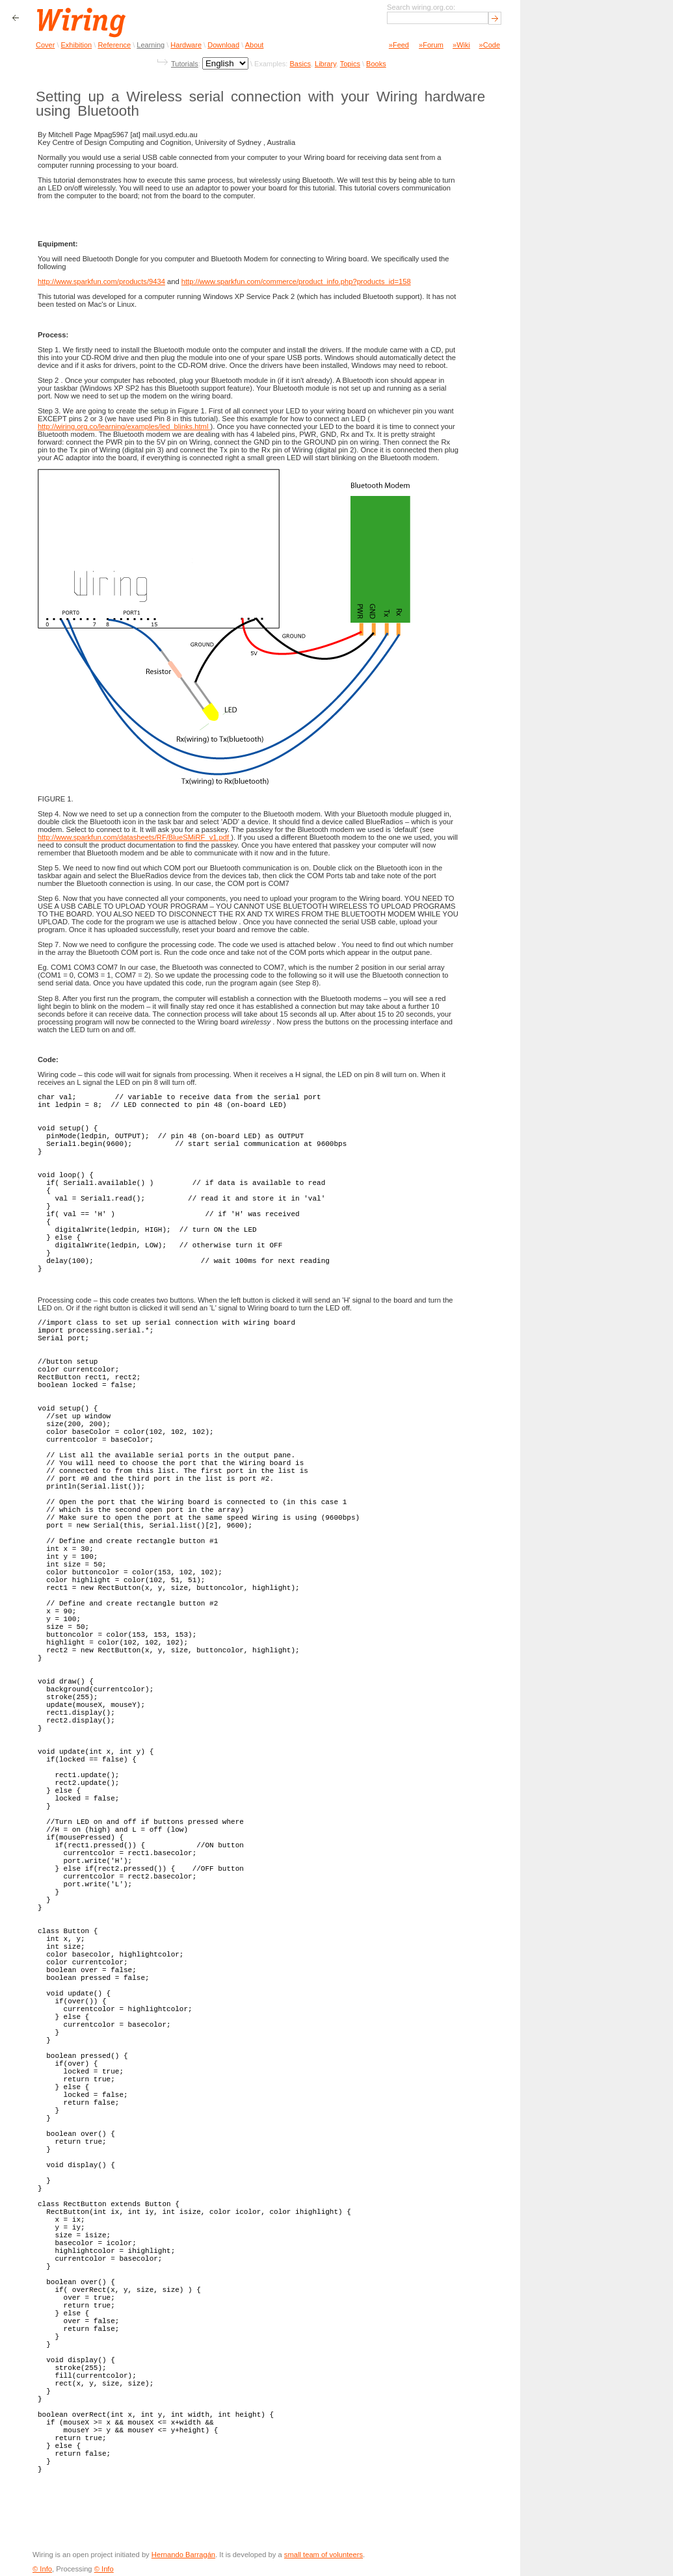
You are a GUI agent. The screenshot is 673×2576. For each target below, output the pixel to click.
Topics (350, 64)
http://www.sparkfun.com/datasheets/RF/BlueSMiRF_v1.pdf (134, 837)
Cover (45, 45)
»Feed (399, 45)
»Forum (431, 45)
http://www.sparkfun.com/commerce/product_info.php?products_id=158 (296, 281)
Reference (114, 45)
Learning (151, 45)
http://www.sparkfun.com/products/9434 (101, 281)
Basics (299, 64)
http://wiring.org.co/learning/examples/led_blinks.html (124, 426)
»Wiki (461, 45)
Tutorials (184, 64)
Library (325, 64)
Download (223, 45)
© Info (42, 2569)
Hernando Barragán (183, 2554)
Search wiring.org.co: (421, 7)
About (254, 45)
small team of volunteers (323, 2554)
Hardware (186, 45)
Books (376, 64)
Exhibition (76, 45)
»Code (489, 45)
